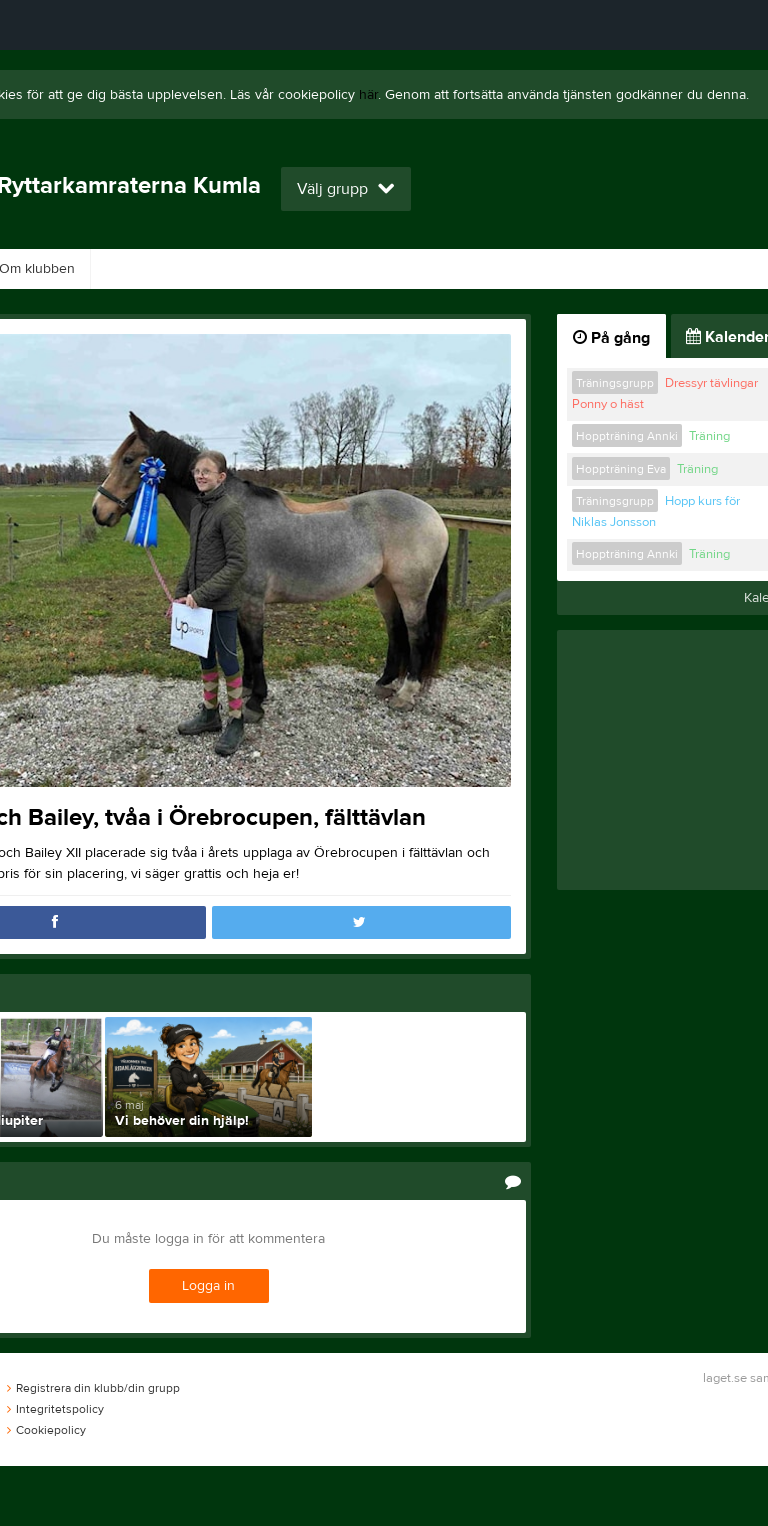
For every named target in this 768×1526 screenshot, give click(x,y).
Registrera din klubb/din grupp (93, 1388)
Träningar (368, 269)
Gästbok (142, 269)
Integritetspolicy (55, 1409)
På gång (611, 338)
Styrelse (575, 269)
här (368, 95)
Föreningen (254, 269)
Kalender (677, 269)
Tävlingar (473, 269)
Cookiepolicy (46, 1430)
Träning (709, 436)
